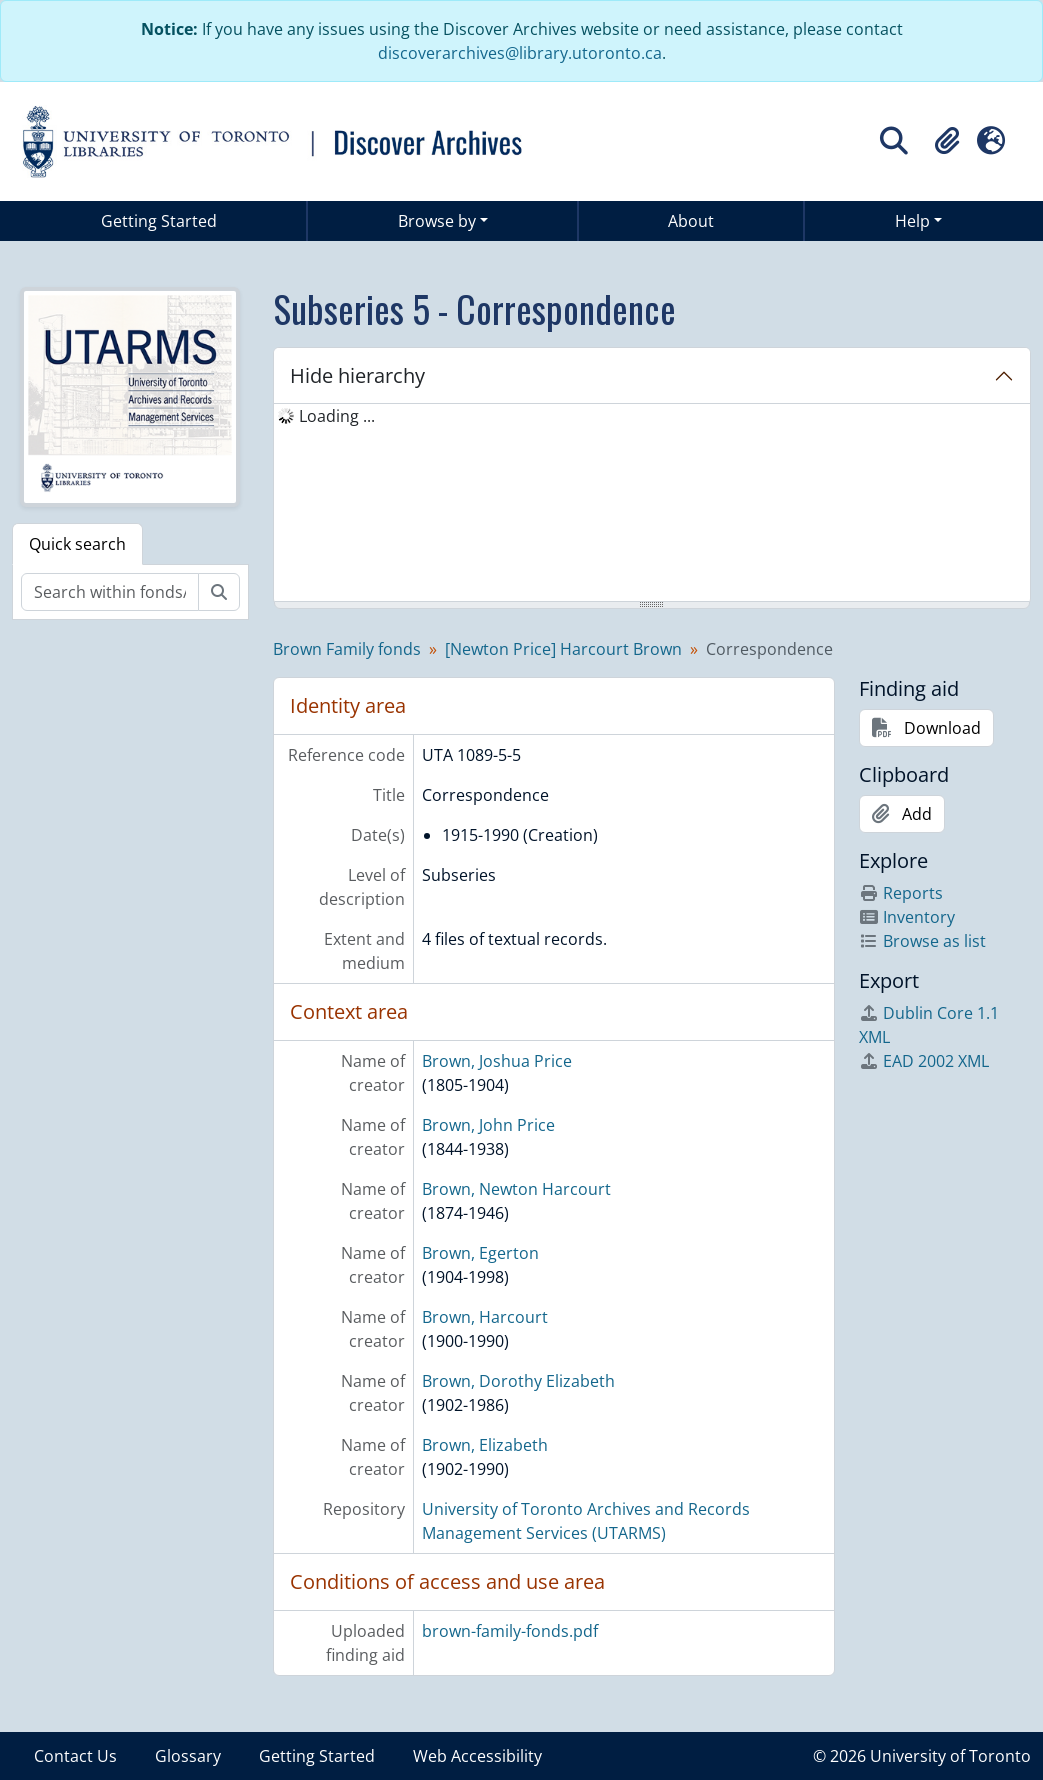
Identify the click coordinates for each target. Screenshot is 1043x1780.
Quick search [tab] (77, 544)
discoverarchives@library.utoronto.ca (520, 53)
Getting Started (159, 221)
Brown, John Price (488, 1125)
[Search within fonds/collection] (110, 592)
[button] (947, 141)
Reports (901, 893)
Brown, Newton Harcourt (516, 1189)
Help (912, 221)
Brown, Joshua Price (497, 1061)
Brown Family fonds (347, 649)
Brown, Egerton (480, 1253)
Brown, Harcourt (485, 1317)
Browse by (437, 221)
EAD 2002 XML (924, 1061)
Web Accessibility (477, 1756)
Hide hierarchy (357, 375)
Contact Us (75, 1756)
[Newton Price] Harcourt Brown (563, 649)
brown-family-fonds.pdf (510, 1631)
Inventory (907, 917)
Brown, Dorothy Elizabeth (518, 1381)
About (691, 221)
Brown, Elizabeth (485, 1445)
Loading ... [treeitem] (337, 416)
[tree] (652, 504)
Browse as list (922, 941)
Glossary (188, 1756)
